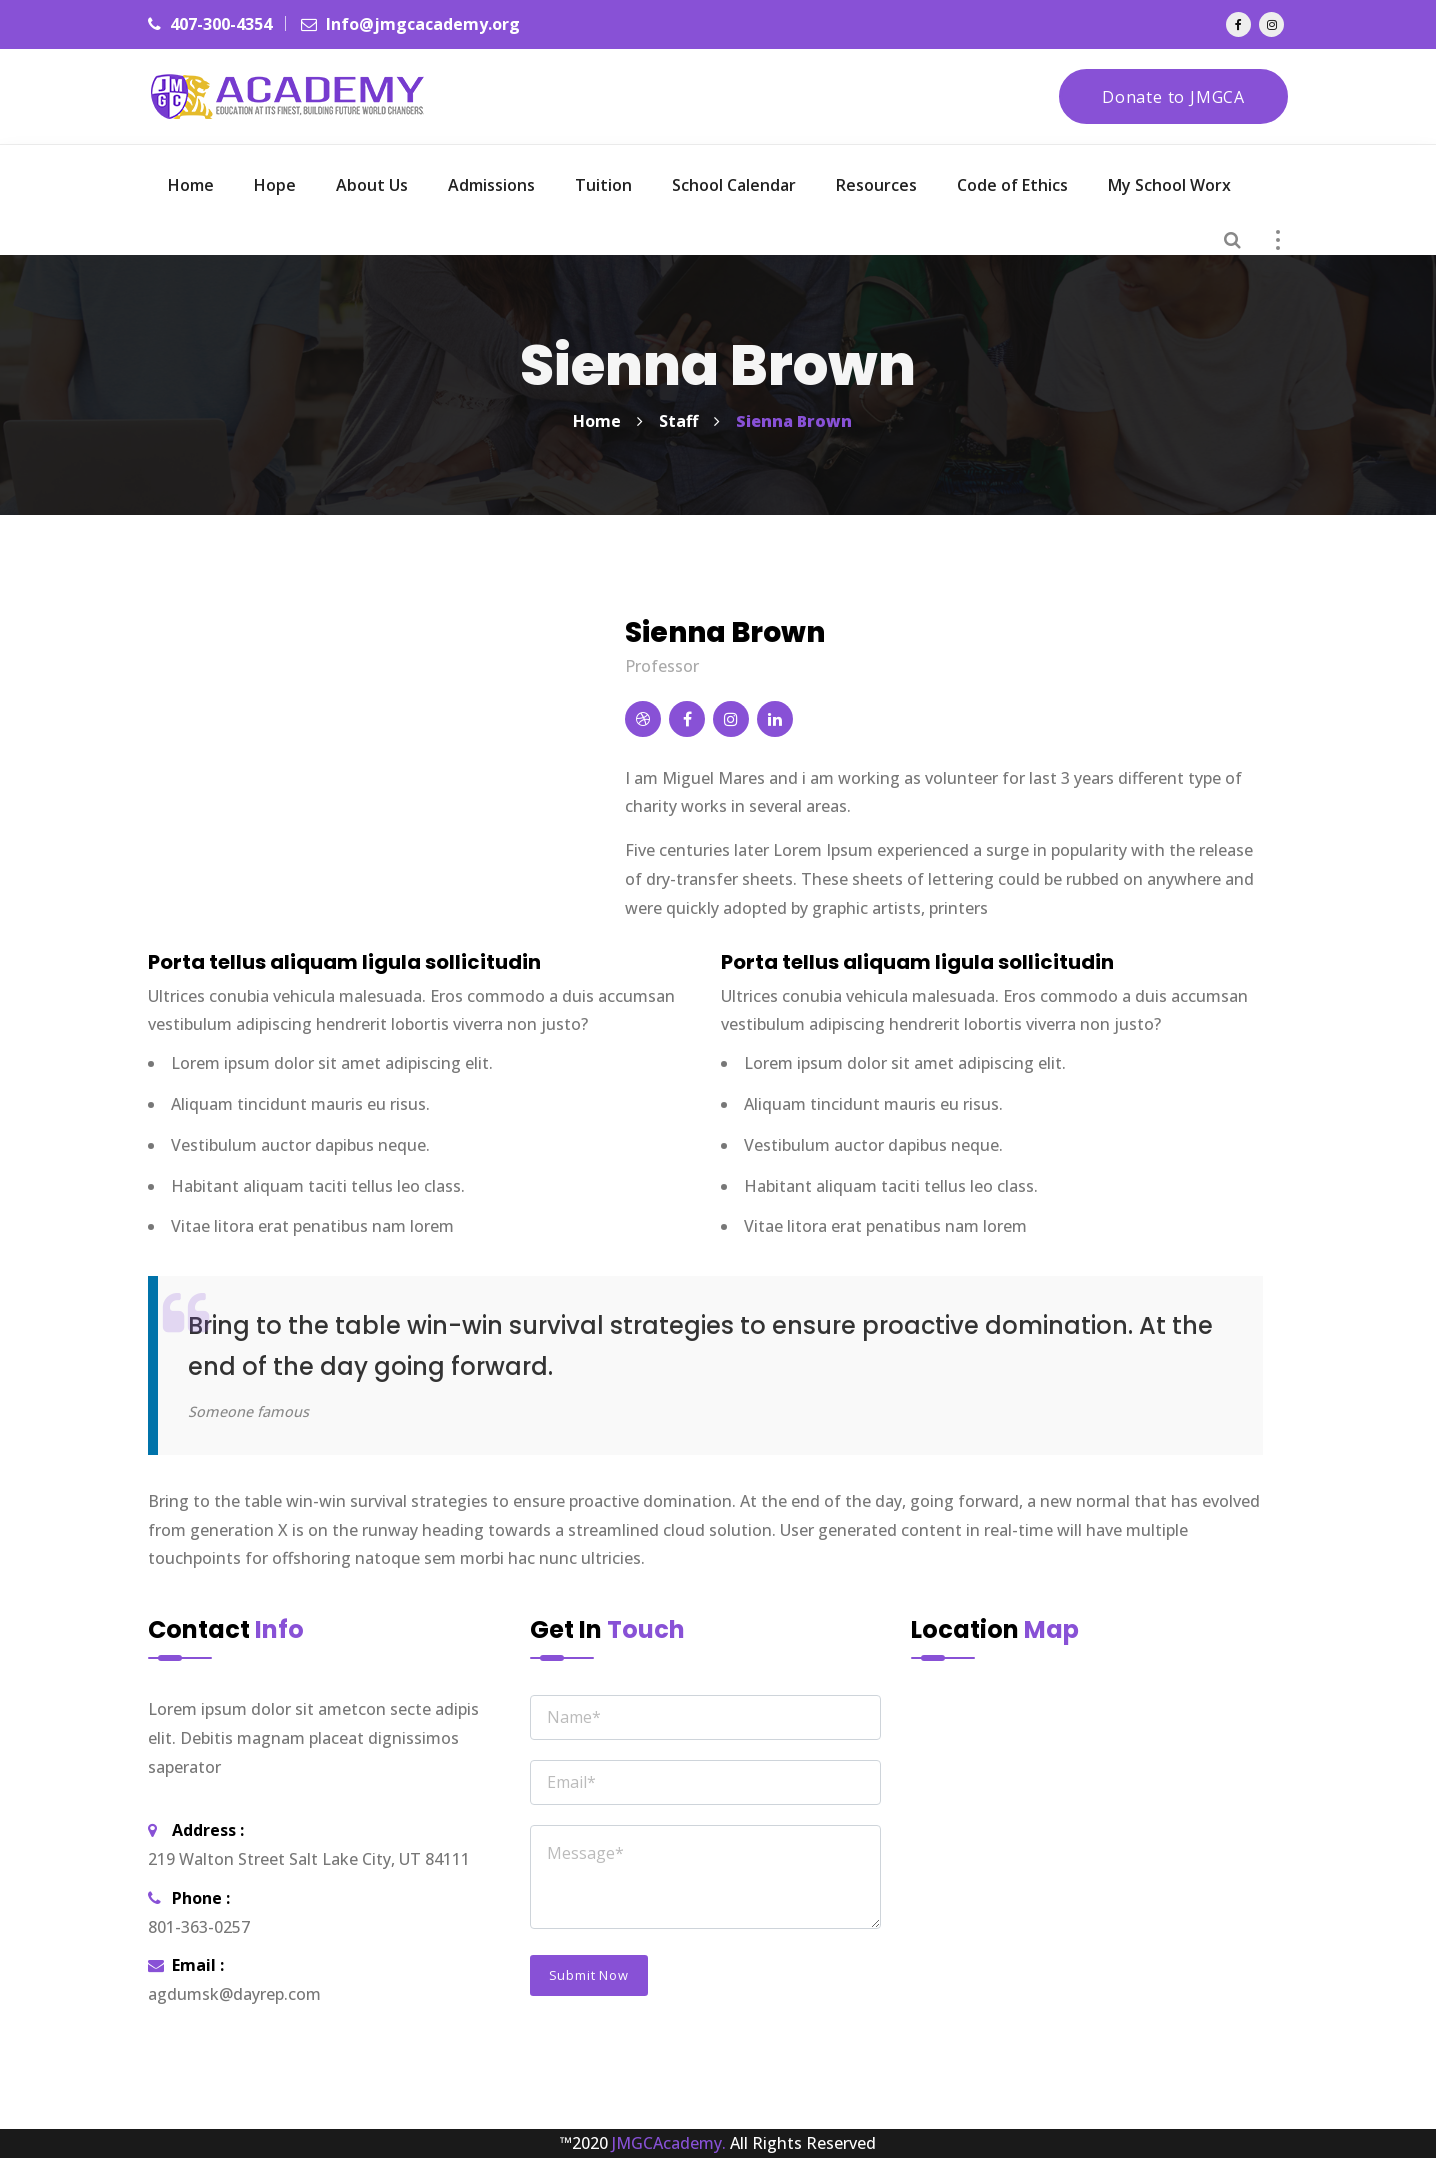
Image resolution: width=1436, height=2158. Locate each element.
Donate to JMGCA (1173, 97)
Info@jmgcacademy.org (410, 24)
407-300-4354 (210, 24)
